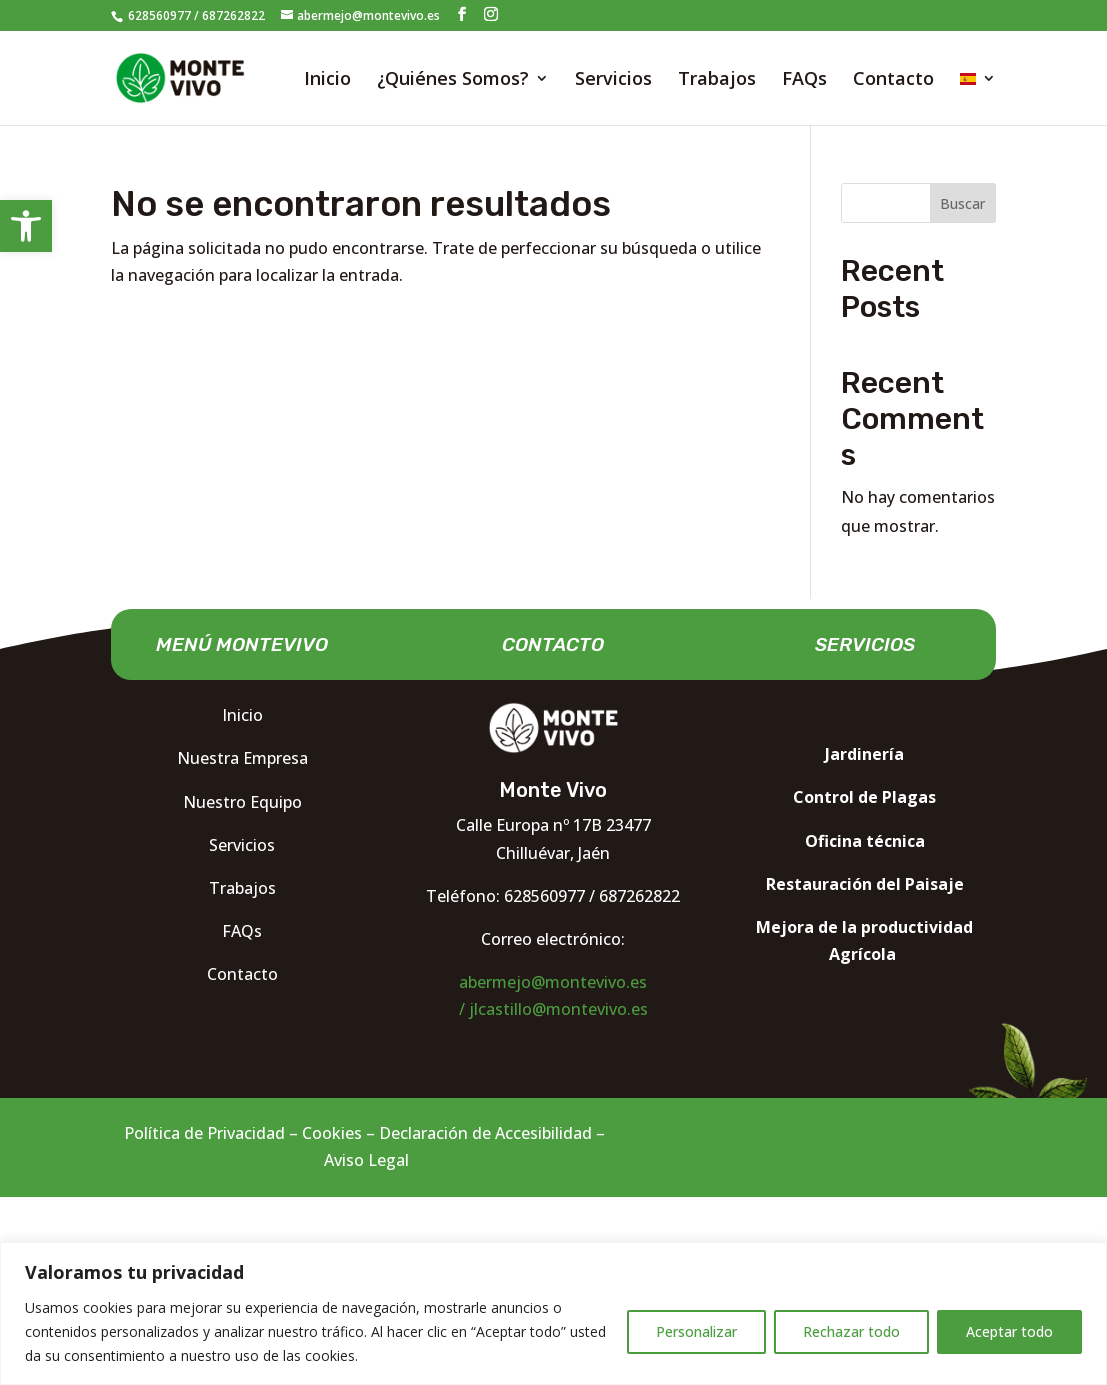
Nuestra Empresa (242, 758)
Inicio (327, 80)
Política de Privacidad (204, 1133)
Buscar (962, 203)
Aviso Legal (366, 1160)
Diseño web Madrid (744, 1133)
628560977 (158, 15)
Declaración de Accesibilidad (485, 1133)
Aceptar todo (1009, 1331)
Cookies (332, 1133)
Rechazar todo (851, 1331)
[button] (26, 226)
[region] (553, 1313)
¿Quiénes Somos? (453, 80)
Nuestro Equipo (242, 802)
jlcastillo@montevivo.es (558, 1009)
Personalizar (696, 1331)
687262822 (233, 15)
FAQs (804, 80)
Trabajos (717, 80)
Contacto (893, 80)
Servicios (613, 80)
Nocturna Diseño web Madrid (845, 1006)
